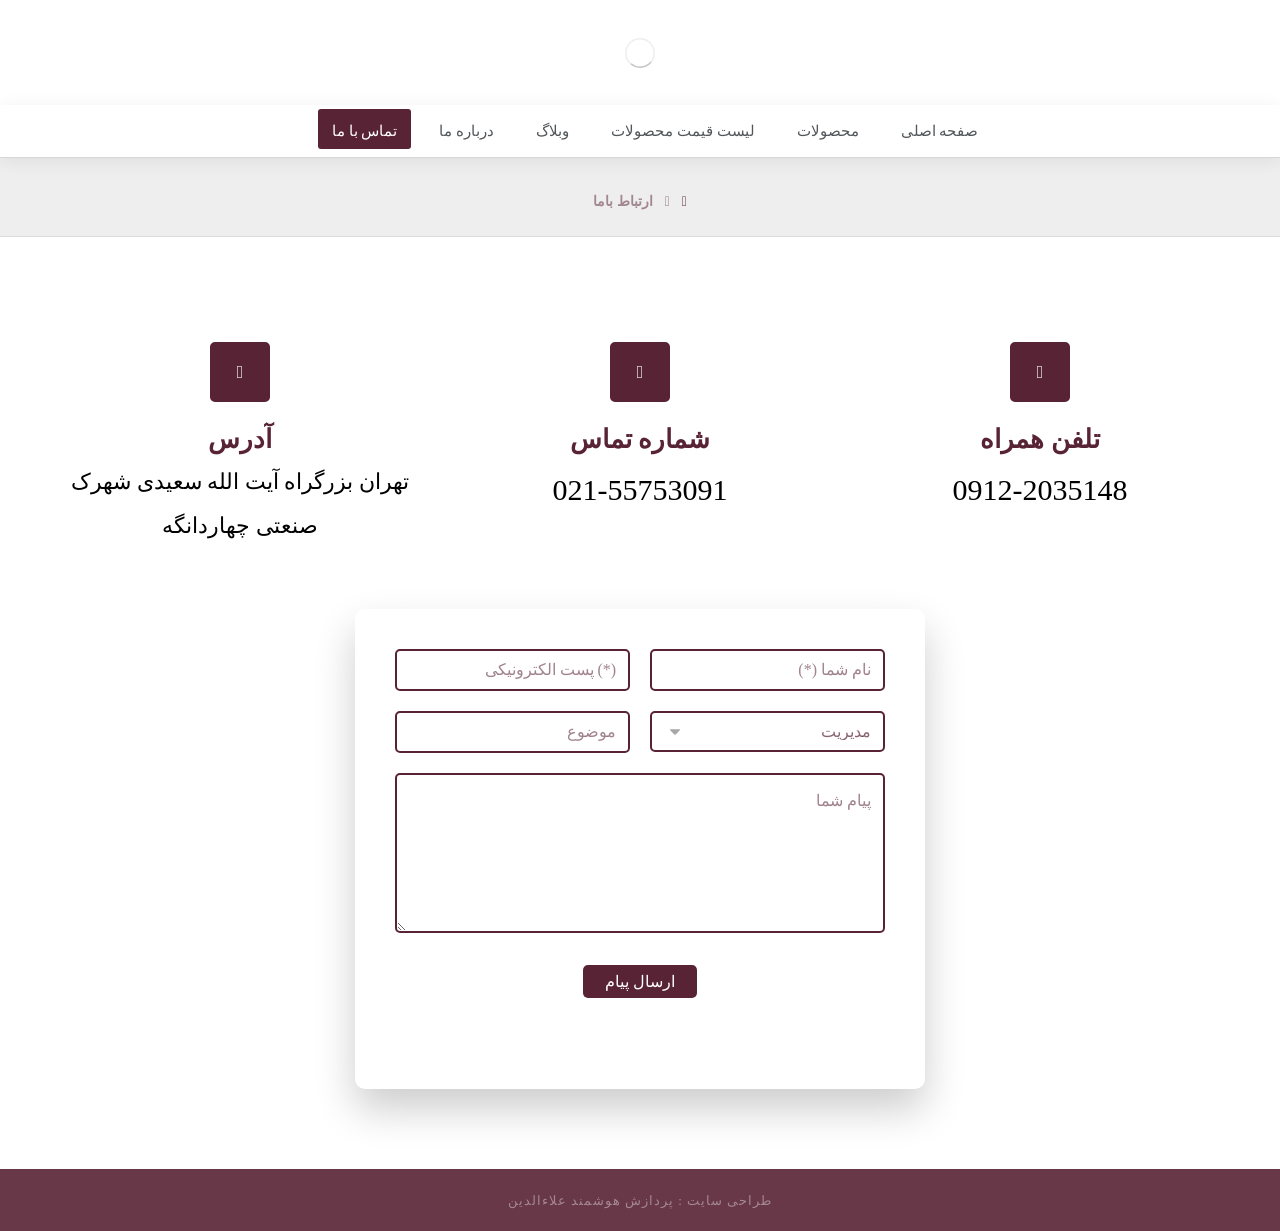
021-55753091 (640, 489)
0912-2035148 (1040, 489)
